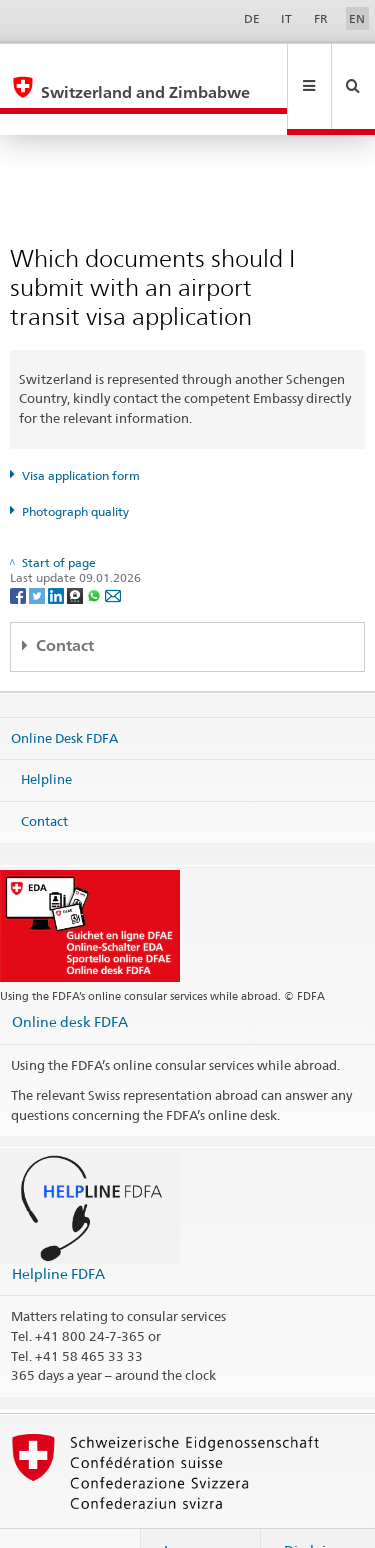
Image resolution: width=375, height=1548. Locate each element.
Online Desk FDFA (64, 695)
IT (286, 18)
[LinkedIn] (57, 551)
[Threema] (76, 551)
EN (357, 18)
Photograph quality (75, 468)
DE (252, 18)
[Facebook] (19, 551)
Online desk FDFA (70, 978)
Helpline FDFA (58, 1230)
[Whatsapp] (95, 551)
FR (321, 18)
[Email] (113, 551)
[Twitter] (38, 551)
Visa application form (81, 432)
